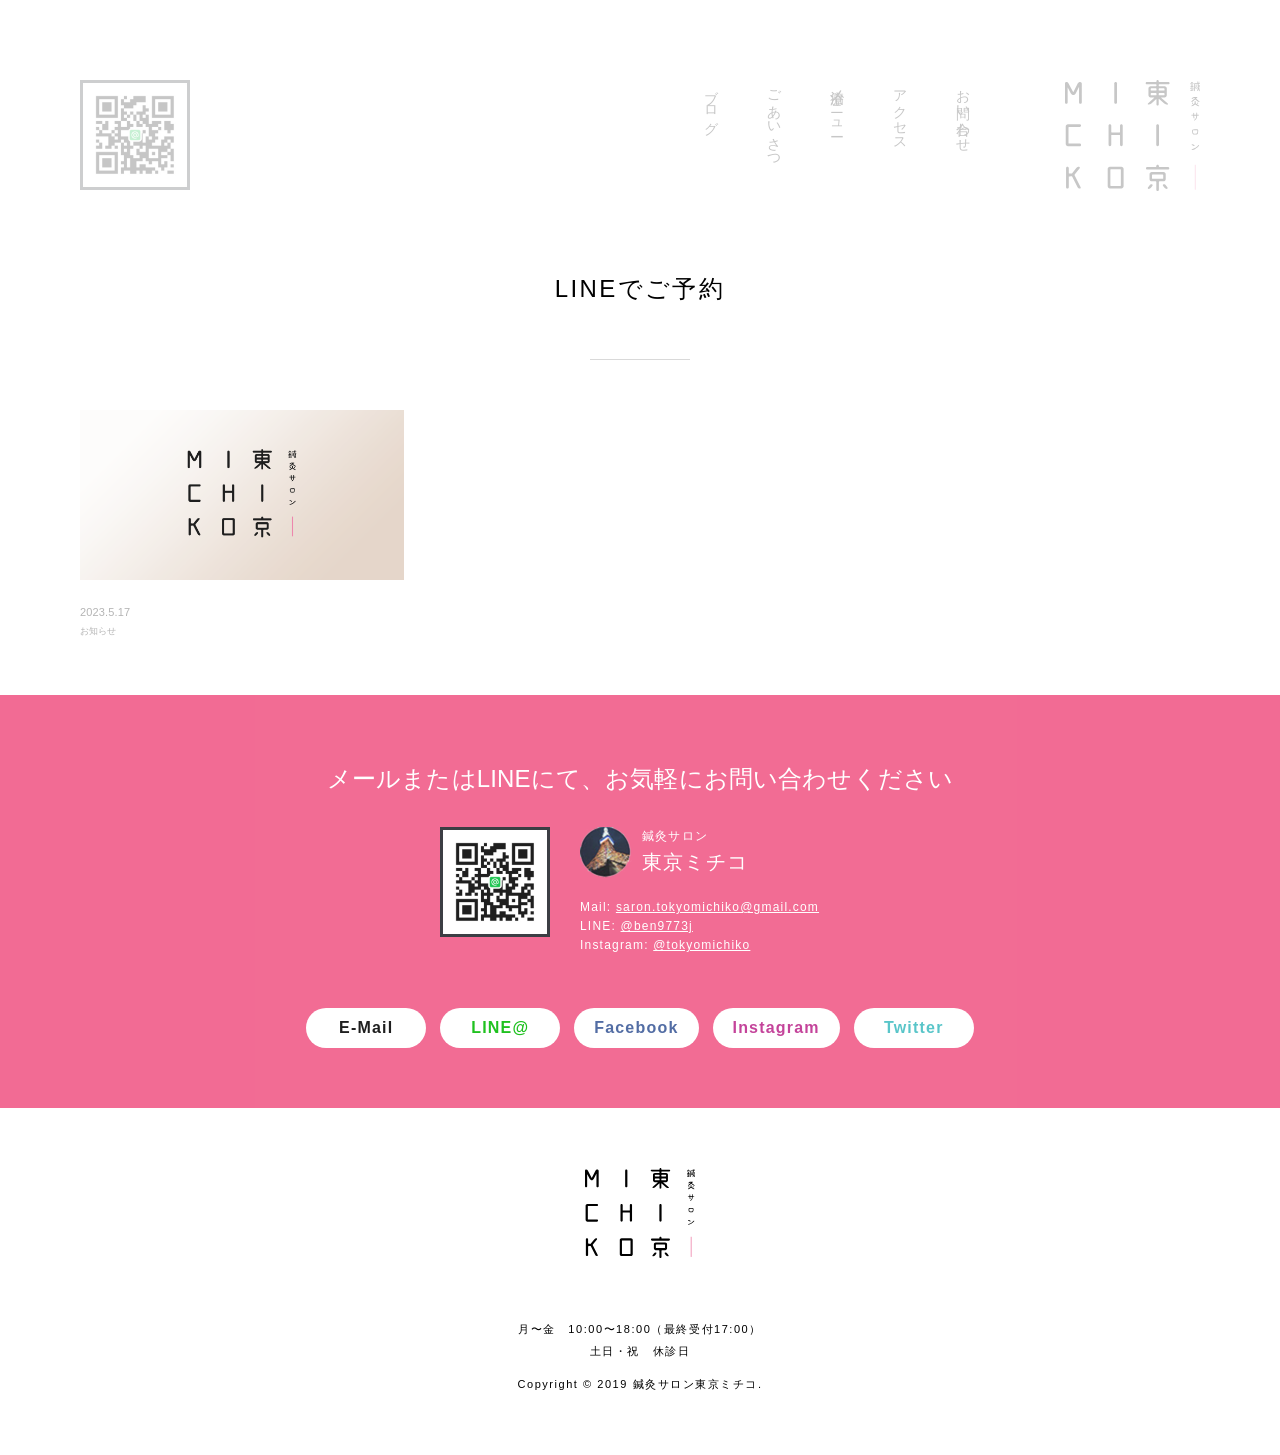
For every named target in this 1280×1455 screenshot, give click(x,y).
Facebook (636, 1027)
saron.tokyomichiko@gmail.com (717, 907)
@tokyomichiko (701, 945)
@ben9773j (657, 926)
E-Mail (366, 1027)
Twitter (914, 1027)
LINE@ (500, 1027)
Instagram (776, 1027)
